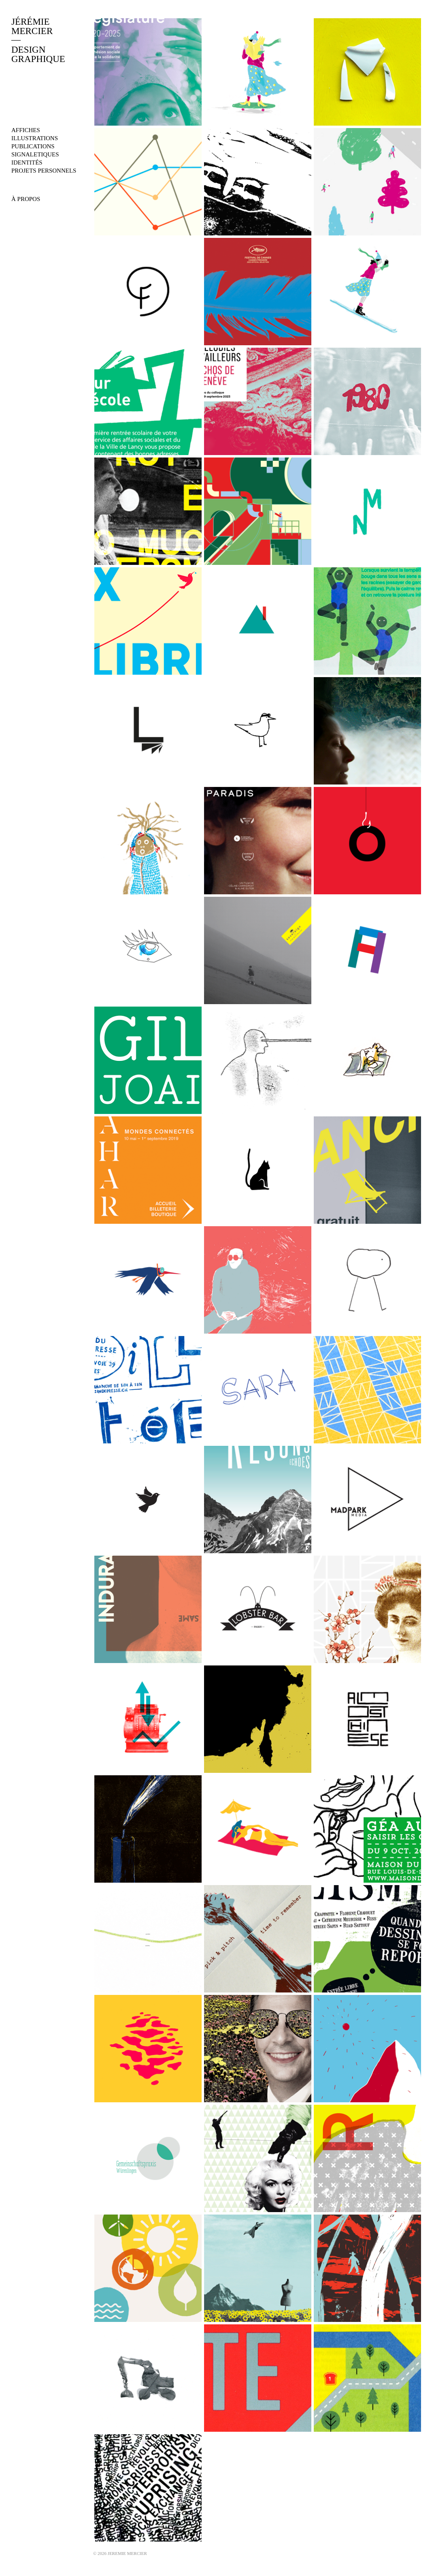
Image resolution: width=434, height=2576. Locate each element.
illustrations (34, 138)
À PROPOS (25, 199)
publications (33, 146)
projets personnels (43, 170)
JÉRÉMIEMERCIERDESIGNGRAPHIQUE (38, 40)
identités (27, 162)
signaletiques (35, 154)
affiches (25, 130)
